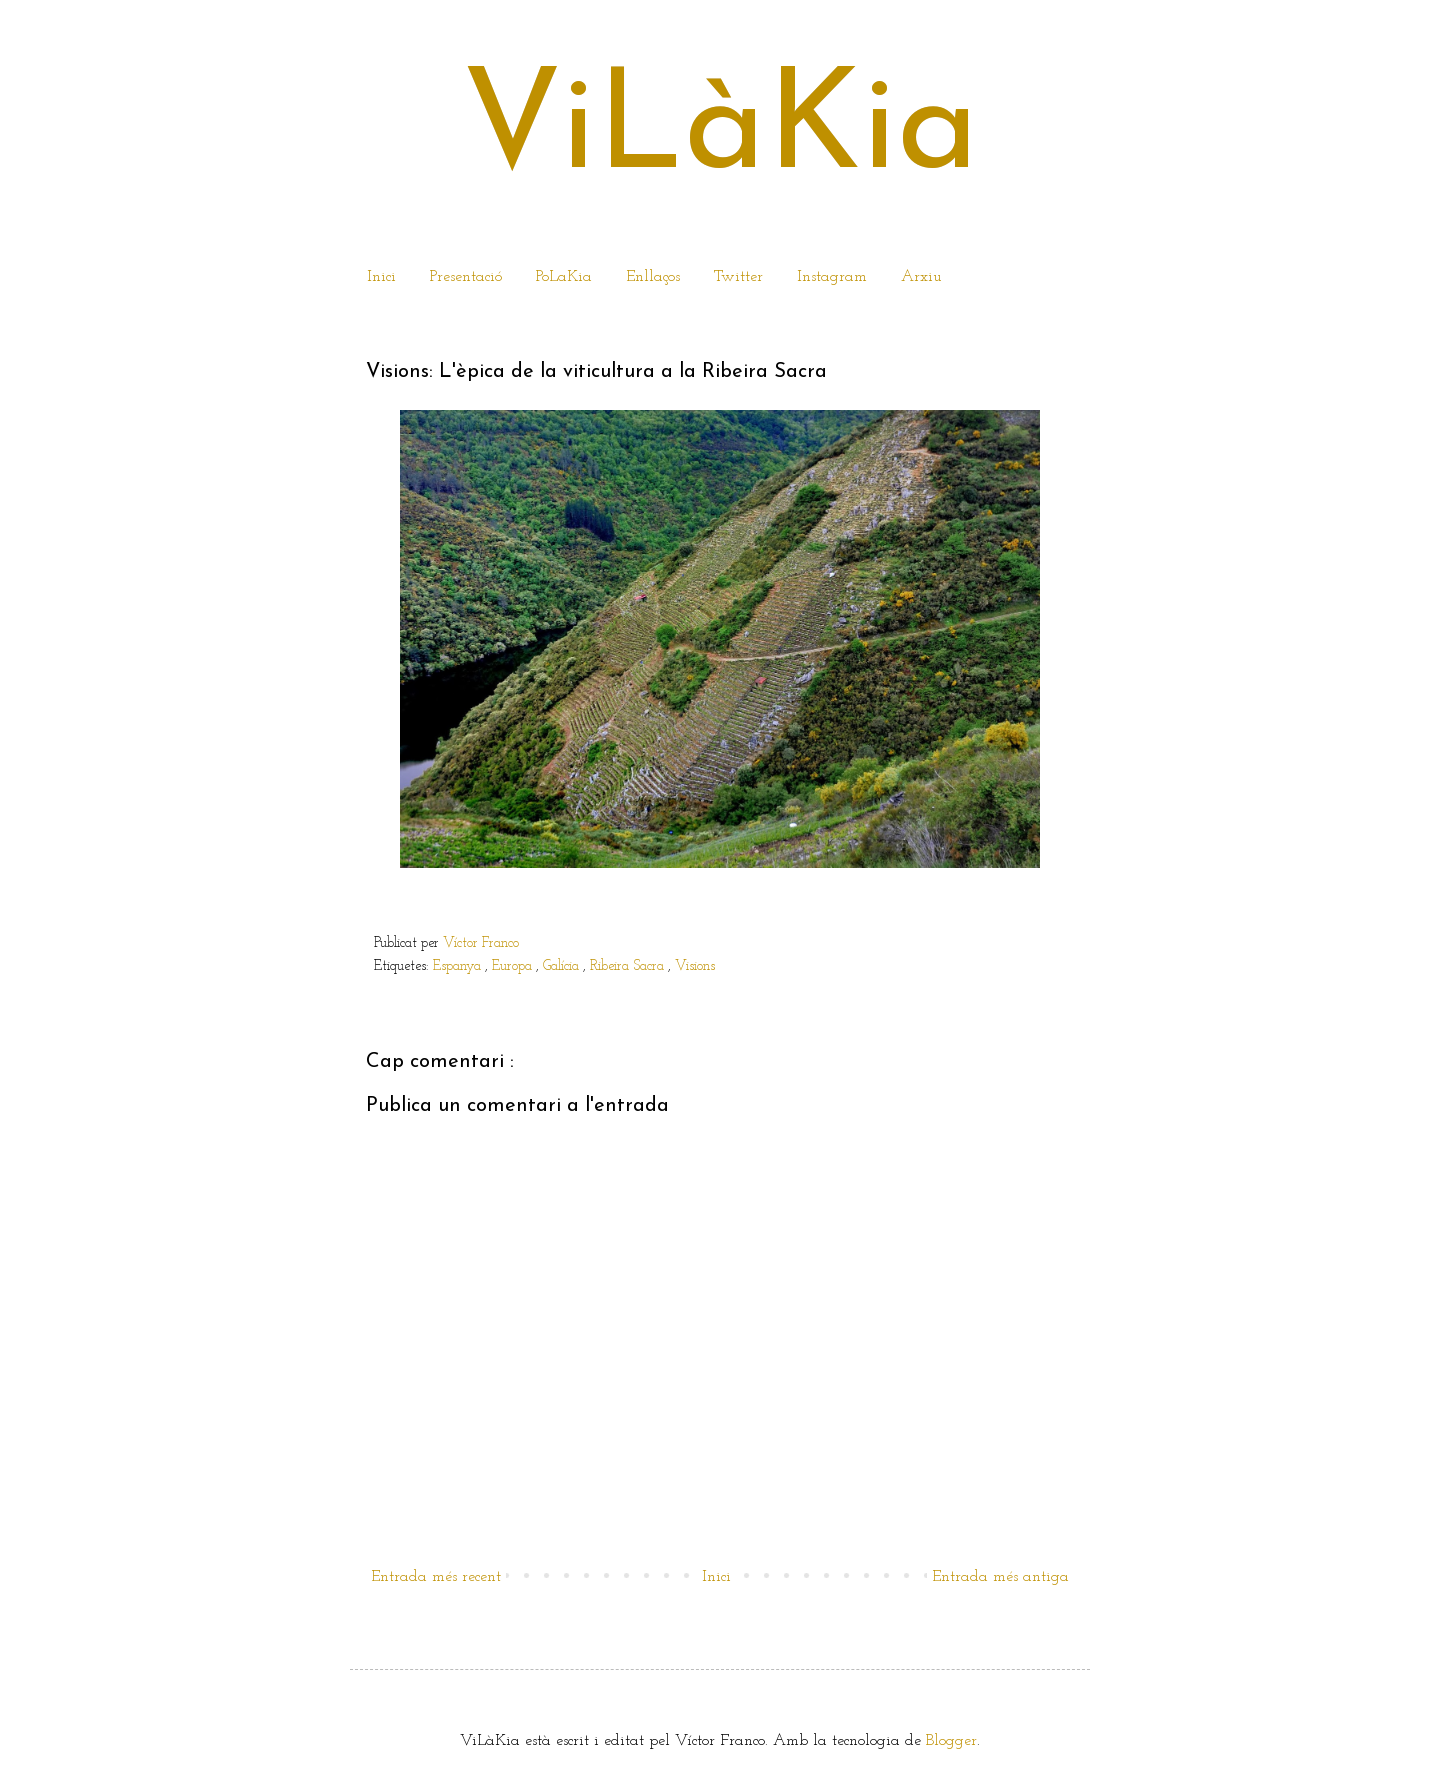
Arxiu (921, 277)
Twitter (738, 277)
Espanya (459, 966)
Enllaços (653, 277)
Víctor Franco (481, 943)
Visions (695, 966)
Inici (381, 277)
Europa (514, 966)
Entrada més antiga (1000, 1577)
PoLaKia (564, 277)
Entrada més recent (436, 1577)
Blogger (951, 1741)
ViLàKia (720, 132)
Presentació (466, 277)
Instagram (832, 277)
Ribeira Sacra (629, 966)
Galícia (563, 966)
